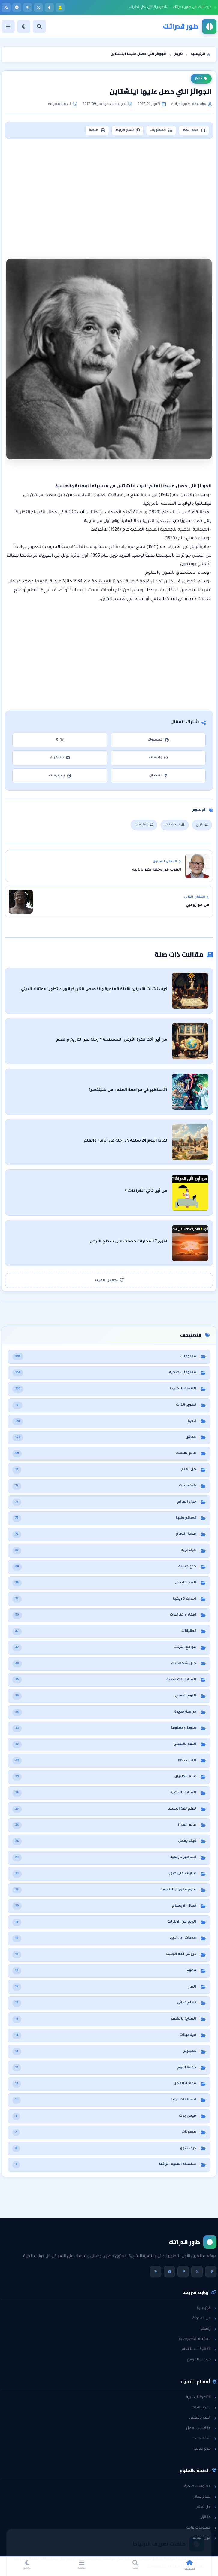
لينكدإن (158, 776)
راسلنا (208, 2329)
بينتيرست (60, 776)
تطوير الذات (204, 2408)
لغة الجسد (204, 2439)
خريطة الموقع (201, 2360)
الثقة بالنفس (202, 2418)
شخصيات (174, 825)
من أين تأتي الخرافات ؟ (146, 1191)
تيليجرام (60, 758)
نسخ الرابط (127, 130)
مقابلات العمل (201, 2428)
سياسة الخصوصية (197, 2339)
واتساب (158, 758)
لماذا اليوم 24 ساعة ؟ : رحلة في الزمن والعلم (125, 1141)
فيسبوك (157, 740)
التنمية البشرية (201, 2397)
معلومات (144, 825)
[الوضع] (23, 26)
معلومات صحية (200, 2486)
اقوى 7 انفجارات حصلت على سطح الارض (128, 1242)
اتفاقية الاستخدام (199, 2349)
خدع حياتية (205, 2449)
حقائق (208, 2517)
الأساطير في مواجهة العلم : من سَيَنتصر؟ (128, 1090)
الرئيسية (206, 2308)
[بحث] (39, 26)
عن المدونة (204, 2318)
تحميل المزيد (109, 1280)
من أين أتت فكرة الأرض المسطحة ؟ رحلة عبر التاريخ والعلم (111, 1040)
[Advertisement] (109, 192)
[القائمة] (8, 26)
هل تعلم (206, 2507)
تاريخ (201, 78)
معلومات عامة (201, 2528)
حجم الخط (194, 130)
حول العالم (204, 2538)
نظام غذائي (204, 2497)
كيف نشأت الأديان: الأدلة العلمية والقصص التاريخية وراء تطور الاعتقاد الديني (94, 989)
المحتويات (161, 130)
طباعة (97, 130)
